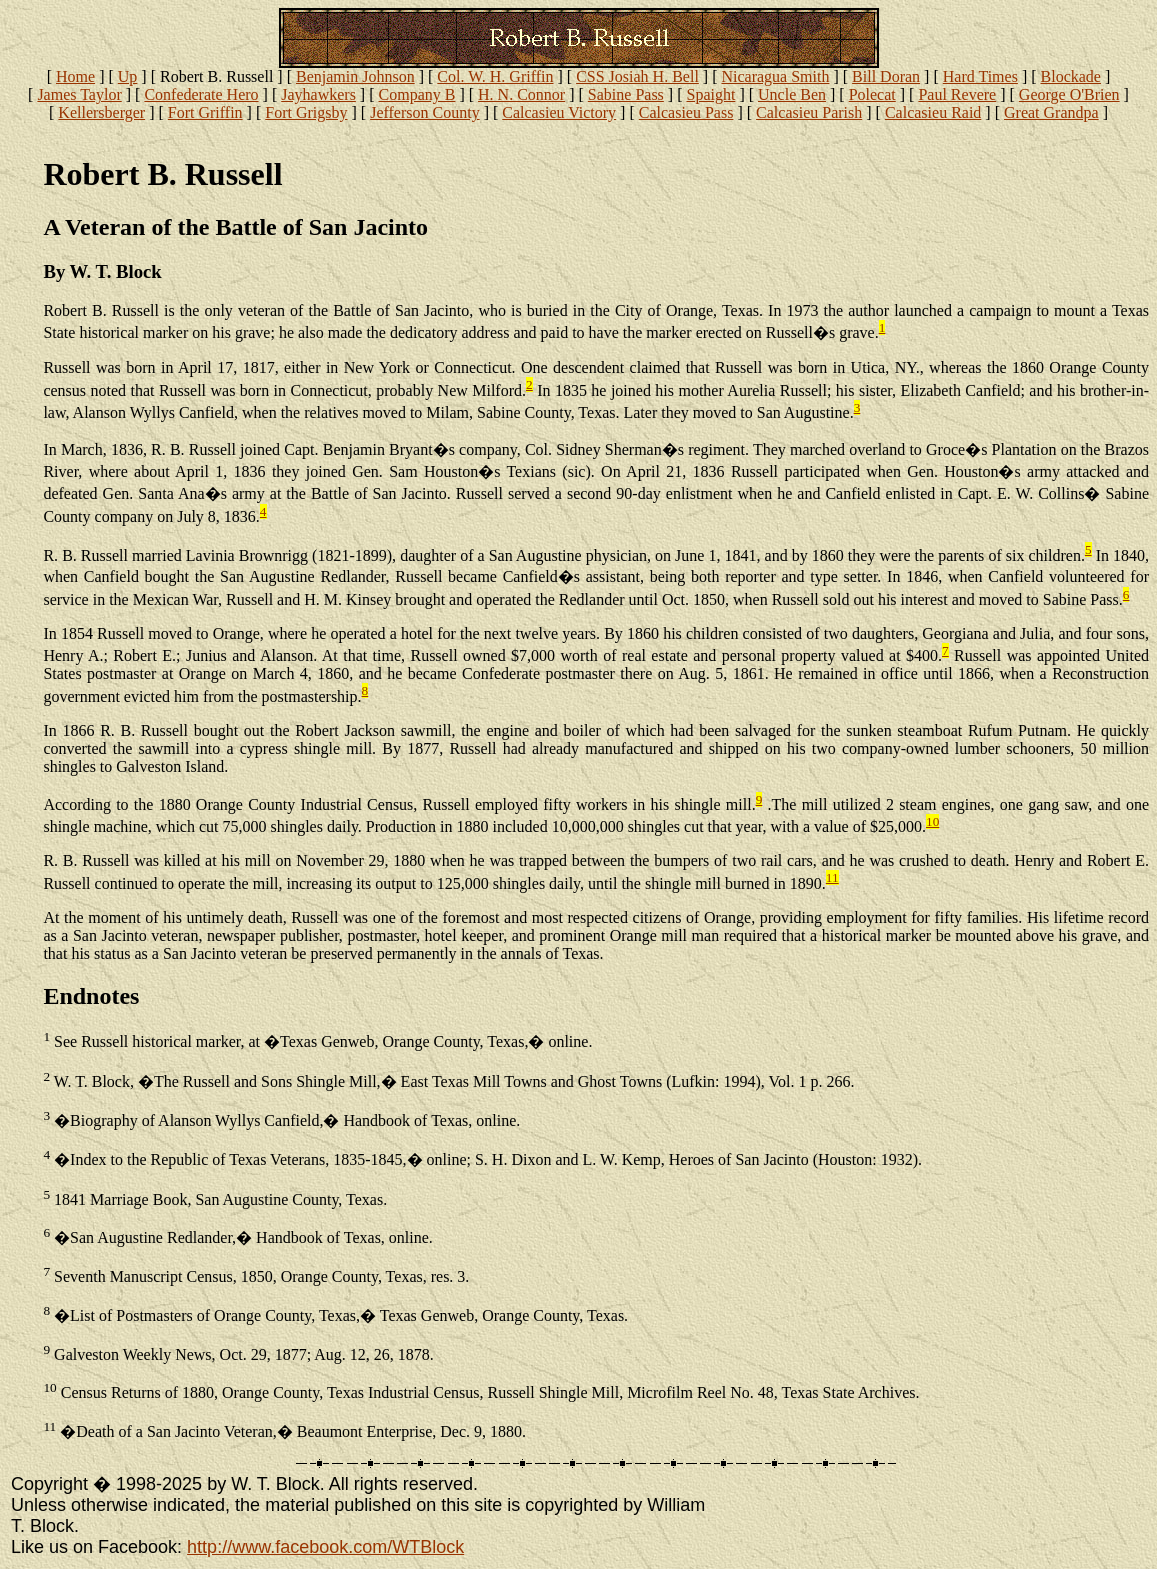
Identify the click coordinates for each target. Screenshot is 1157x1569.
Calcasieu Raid (933, 112)
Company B (417, 94)
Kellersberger (101, 112)
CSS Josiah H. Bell (637, 76)
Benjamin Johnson (355, 76)
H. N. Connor (521, 94)
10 (932, 821)
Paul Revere (957, 94)
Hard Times (980, 76)
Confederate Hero (201, 94)
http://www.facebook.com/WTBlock (325, 1547)
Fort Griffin (205, 112)
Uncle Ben (792, 94)
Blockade (1071, 76)
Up (128, 76)
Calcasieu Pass (686, 112)
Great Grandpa (1051, 112)
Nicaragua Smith (775, 76)
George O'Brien (1069, 94)
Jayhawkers (318, 94)
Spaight (710, 94)
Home (75, 76)
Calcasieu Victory (559, 112)
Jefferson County (424, 112)
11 (832, 877)
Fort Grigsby (306, 112)
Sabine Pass (626, 94)
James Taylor (79, 94)
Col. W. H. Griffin (495, 76)
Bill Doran (886, 76)
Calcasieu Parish (809, 112)
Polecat (872, 94)
